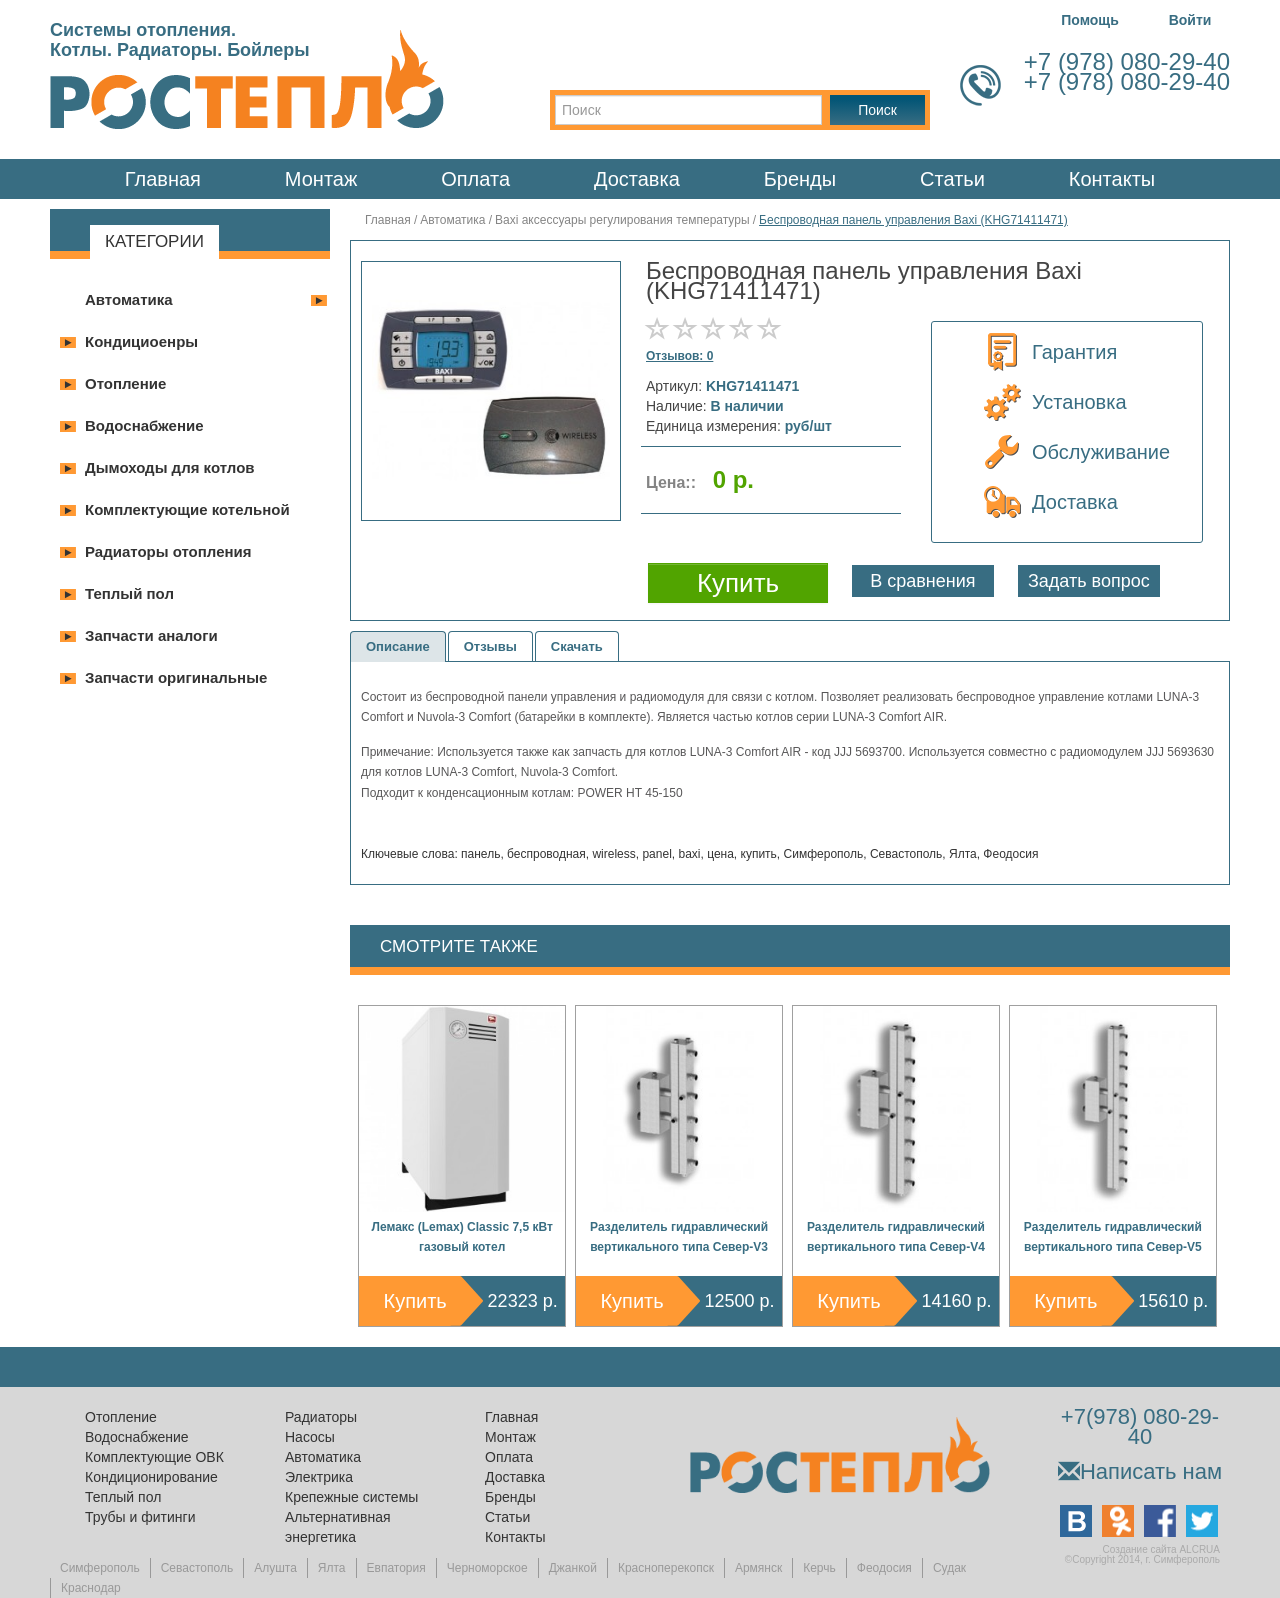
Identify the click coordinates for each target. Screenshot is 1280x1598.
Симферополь (100, 1568)
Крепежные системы (351, 1497)
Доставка (637, 179)
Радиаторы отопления (168, 551)
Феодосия (884, 1568)
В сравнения (922, 581)
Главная (163, 179)
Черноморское (487, 1568)
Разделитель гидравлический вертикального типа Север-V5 (1113, 1237)
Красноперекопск (666, 1568)
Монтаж (321, 179)
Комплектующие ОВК (154, 1457)
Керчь (819, 1568)
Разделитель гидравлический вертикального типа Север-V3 (679, 1237)
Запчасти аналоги (151, 635)
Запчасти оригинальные (176, 677)
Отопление (125, 383)
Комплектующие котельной (187, 509)
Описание (398, 646)
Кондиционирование (151, 1477)
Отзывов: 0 (679, 356)
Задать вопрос (1089, 581)
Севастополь (197, 1568)
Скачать (577, 646)
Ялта (332, 1568)
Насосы (310, 1437)
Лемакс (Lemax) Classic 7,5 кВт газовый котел (462, 1237)
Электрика (319, 1477)
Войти (1190, 20)
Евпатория (396, 1568)
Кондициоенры (141, 341)
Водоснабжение (144, 425)
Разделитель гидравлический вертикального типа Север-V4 (896, 1237)
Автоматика (129, 299)
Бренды (800, 179)
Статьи (952, 179)
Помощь (1090, 20)
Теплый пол (129, 593)
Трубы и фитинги (140, 1517)
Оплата (475, 179)
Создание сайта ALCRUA (1161, 1549)
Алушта (275, 1568)
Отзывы (490, 646)
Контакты (1112, 179)
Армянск (758, 1568)
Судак (949, 1568)
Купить (415, 1301)
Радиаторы (321, 1417)
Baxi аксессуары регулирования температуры (624, 220)
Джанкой (573, 1568)
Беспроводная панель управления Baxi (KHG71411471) (913, 220)
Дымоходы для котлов (170, 467)
